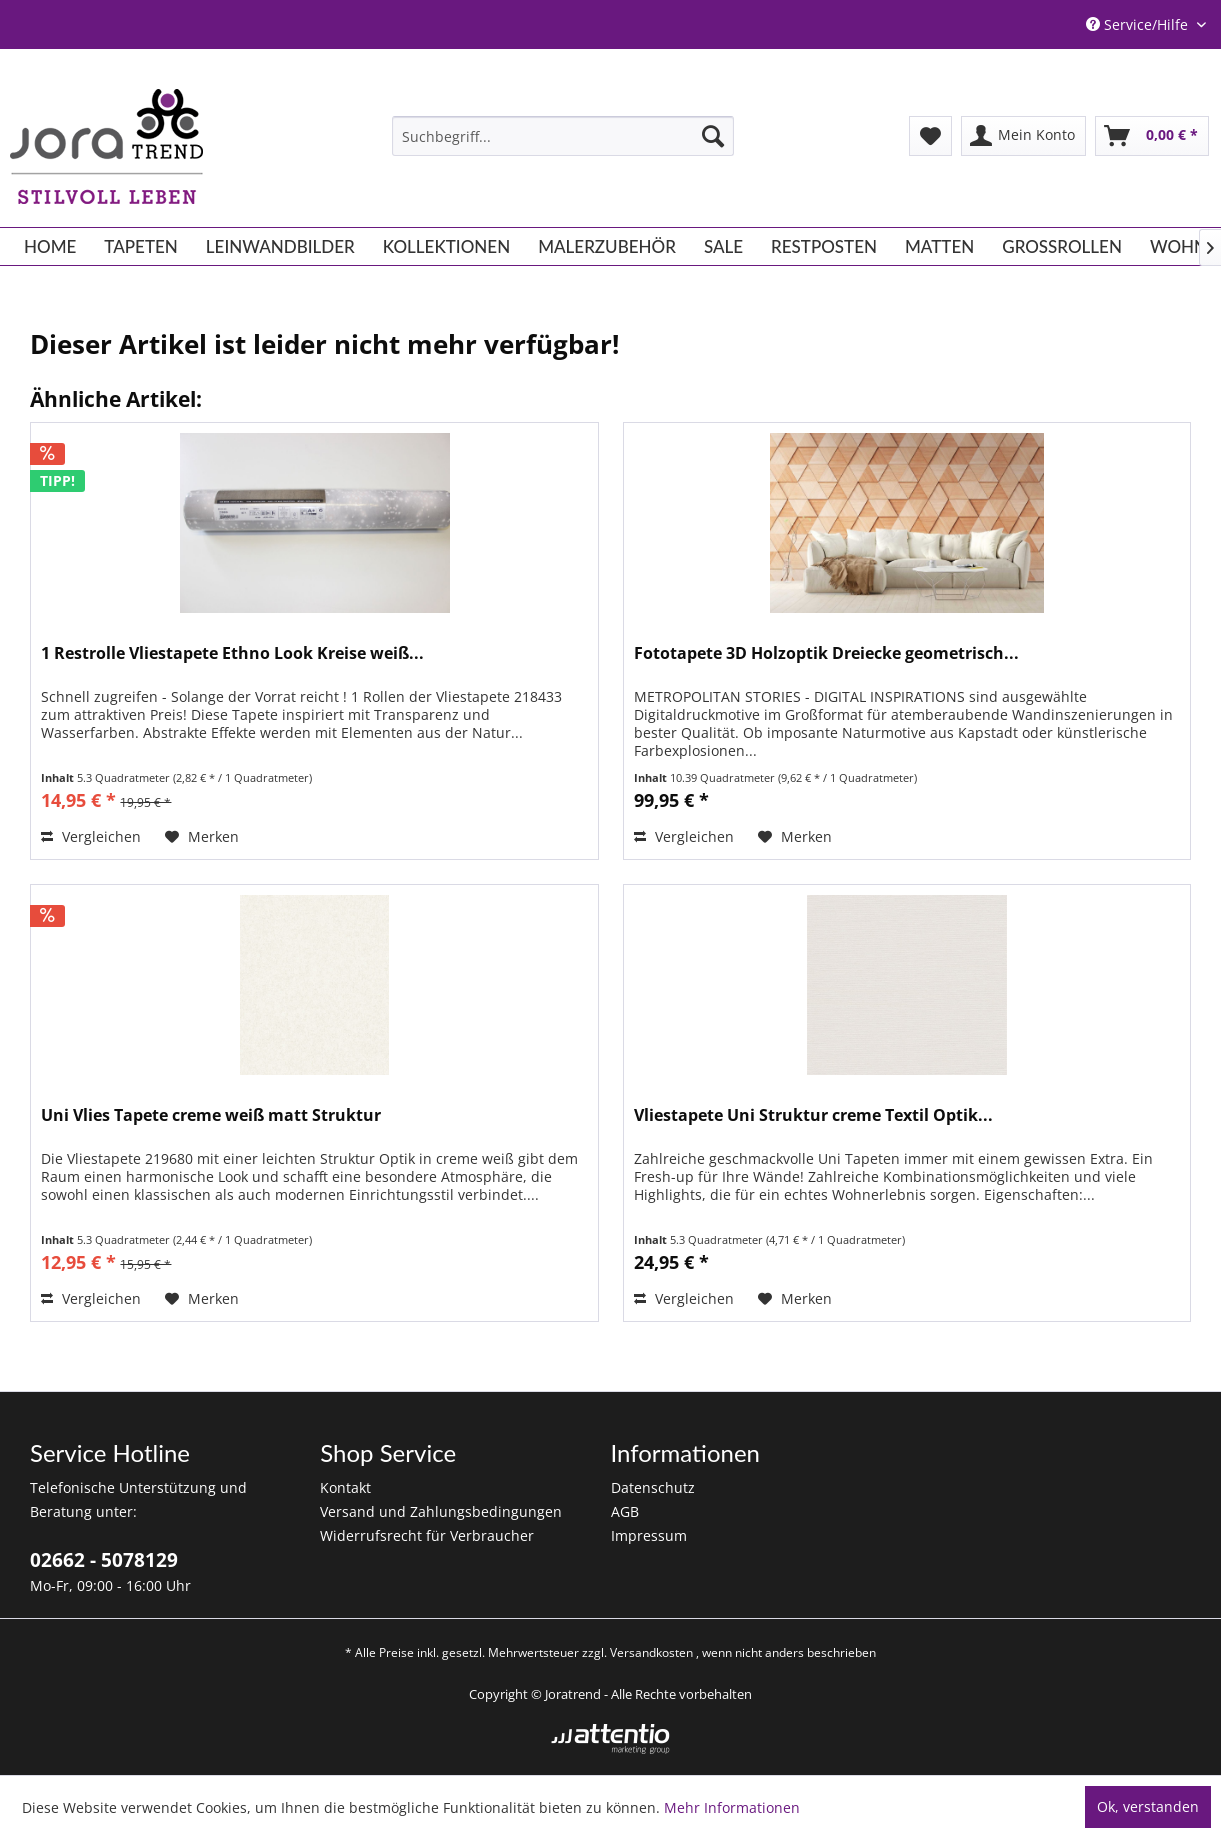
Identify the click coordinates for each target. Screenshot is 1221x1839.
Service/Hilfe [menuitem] (1139, 24)
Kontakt (345, 1487)
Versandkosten (651, 1652)
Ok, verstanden (1148, 1806)
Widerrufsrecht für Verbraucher (427, 1535)
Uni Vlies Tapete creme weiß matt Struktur (211, 1115)
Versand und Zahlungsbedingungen (441, 1511)
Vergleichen (91, 836)
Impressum (649, 1535)
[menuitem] (563, 136)
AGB (625, 1511)
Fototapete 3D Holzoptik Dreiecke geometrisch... (826, 653)
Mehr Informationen (732, 1807)
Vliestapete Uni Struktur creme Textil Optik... (813, 1115)
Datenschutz (653, 1487)
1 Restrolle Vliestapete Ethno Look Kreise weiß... (232, 653)
